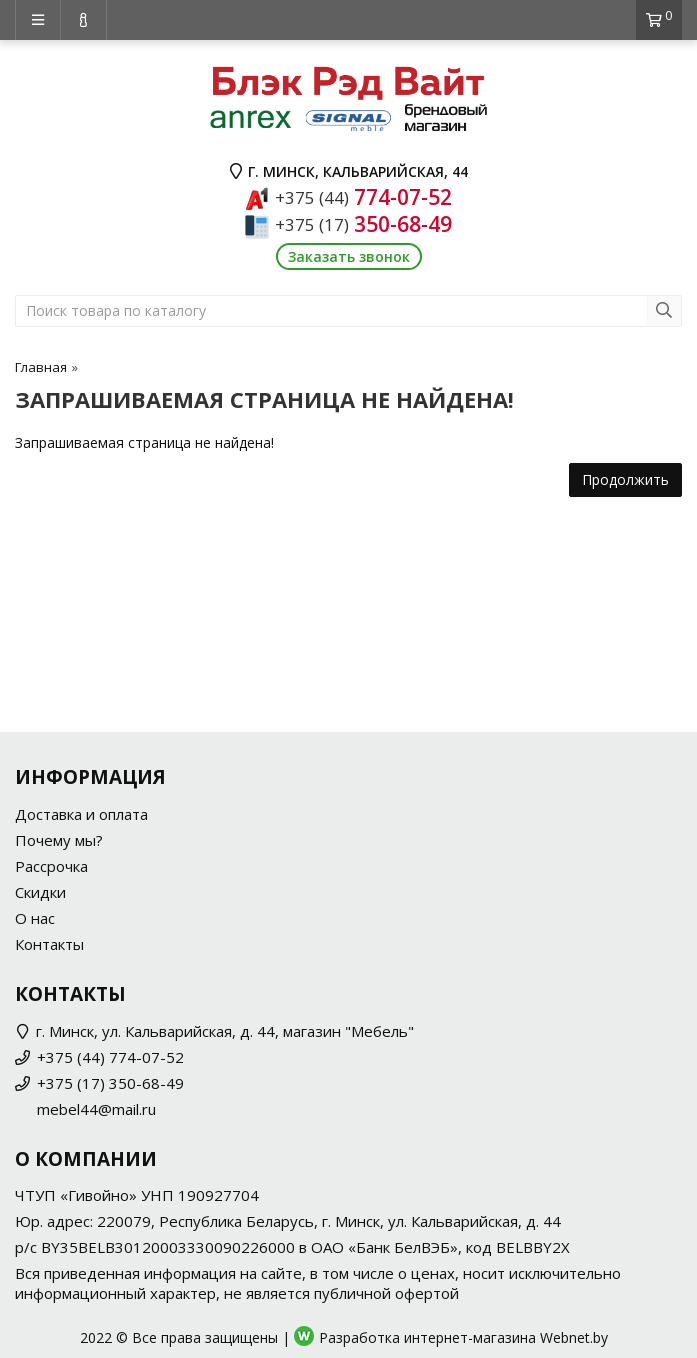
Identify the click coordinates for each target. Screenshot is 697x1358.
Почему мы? (59, 840)
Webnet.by (574, 1337)
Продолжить (625, 479)
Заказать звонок (349, 256)
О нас (35, 918)
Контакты (49, 944)
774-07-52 (363, 197)
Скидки (40, 892)
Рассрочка (51, 866)
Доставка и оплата (81, 814)
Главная (41, 367)
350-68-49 (363, 224)
